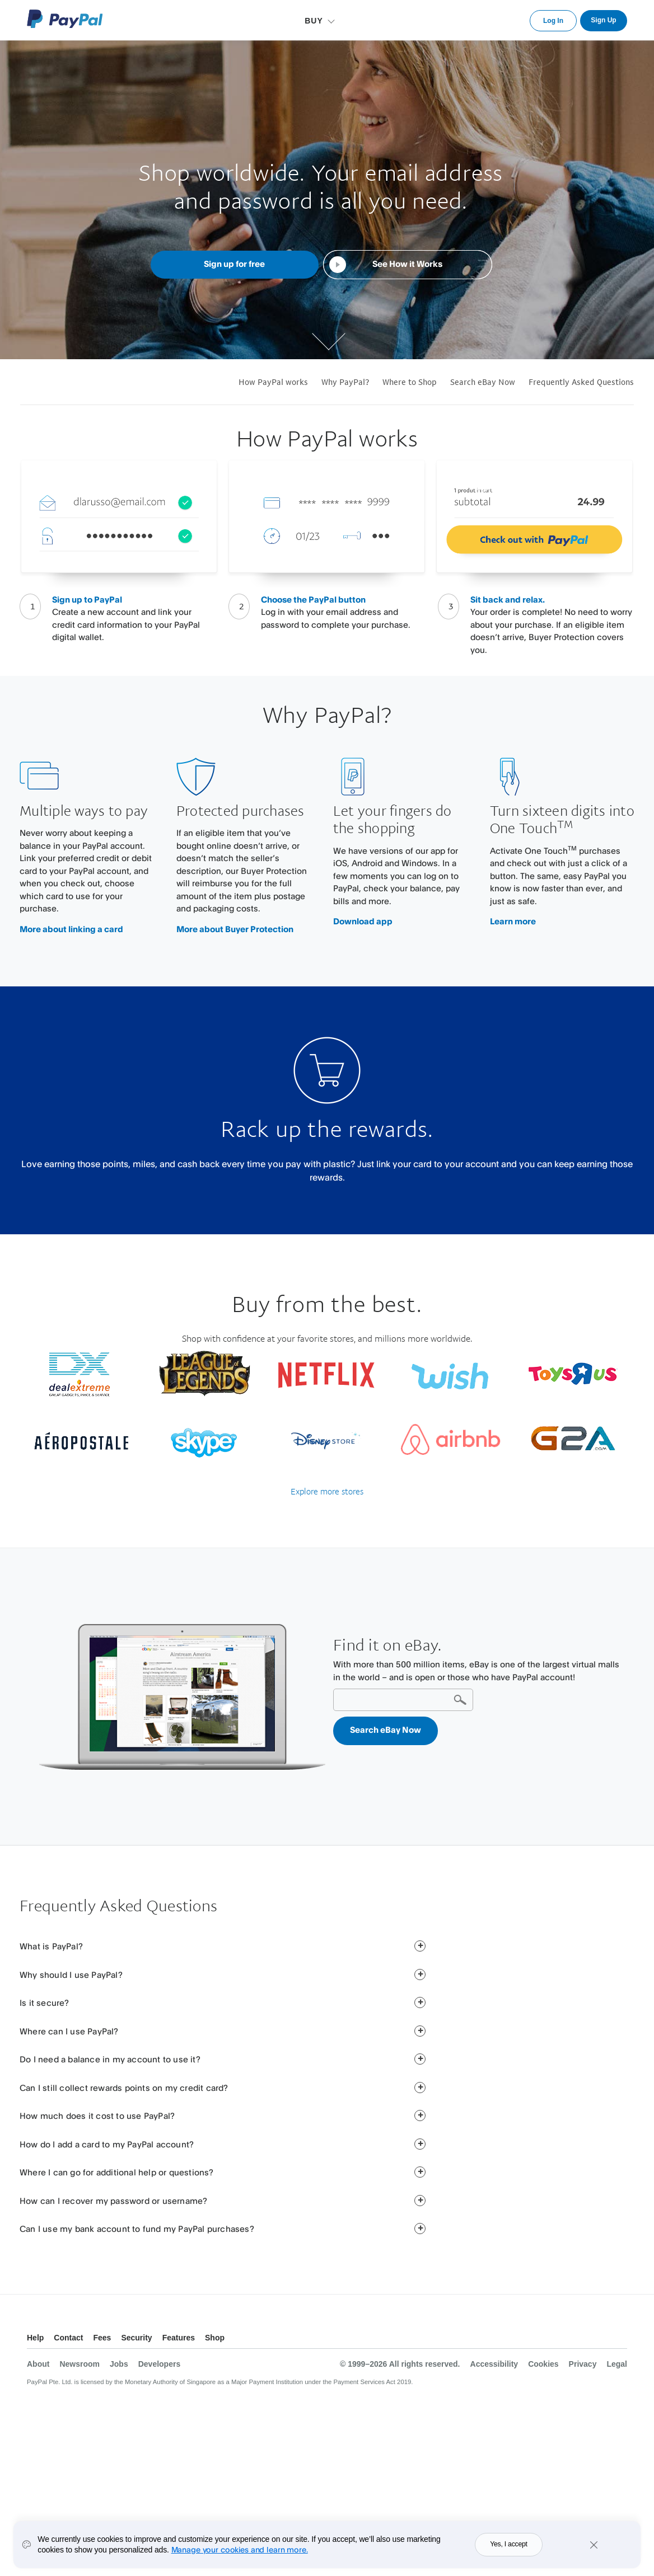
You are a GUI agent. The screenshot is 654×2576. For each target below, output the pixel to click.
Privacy (583, 2363)
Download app (363, 921)
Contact (68, 2337)
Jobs (119, 2363)
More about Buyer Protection (234, 929)
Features (178, 2337)
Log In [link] (553, 21)
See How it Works (407, 263)
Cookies (543, 2363)
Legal (616, 2363)
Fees (102, 2337)
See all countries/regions (618, 2339)
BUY (314, 20)
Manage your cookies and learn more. (239, 2551)
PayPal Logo (65, 19)
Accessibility (494, 2363)
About (38, 2363)
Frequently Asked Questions (581, 382)
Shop (215, 2337)
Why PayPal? (345, 382)
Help (35, 2337)
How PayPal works (273, 382)
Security (136, 2337)
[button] (420, 1946)
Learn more (513, 921)
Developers (159, 2363)
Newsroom (79, 2363)
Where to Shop (409, 382)
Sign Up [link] (603, 20)
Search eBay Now (482, 382)
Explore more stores (327, 1491)
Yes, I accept (508, 2547)
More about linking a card (71, 929)
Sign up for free (234, 263)
